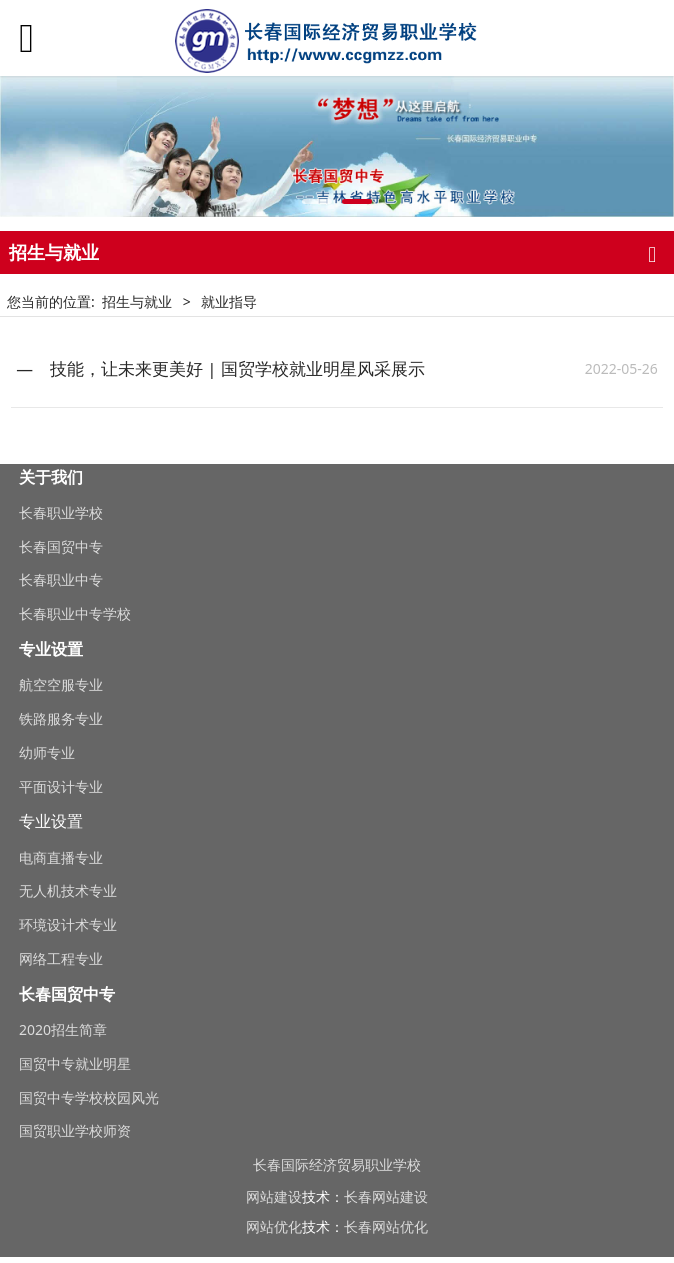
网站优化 (274, 1226)
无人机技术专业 (68, 890)
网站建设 (274, 1196)
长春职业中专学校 (75, 613)
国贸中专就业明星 (75, 1063)
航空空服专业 (61, 684)
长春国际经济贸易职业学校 (337, 1164)
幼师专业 (47, 752)
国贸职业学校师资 (75, 1130)
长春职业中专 (61, 579)
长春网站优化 (386, 1226)
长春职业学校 (61, 512)
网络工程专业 (61, 958)
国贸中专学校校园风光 (89, 1097)
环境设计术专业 (68, 924)
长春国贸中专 (61, 546)
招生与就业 (137, 301)
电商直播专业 (61, 857)
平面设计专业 (61, 786)
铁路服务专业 (61, 718)
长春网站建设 (386, 1196)
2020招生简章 (63, 1029)
